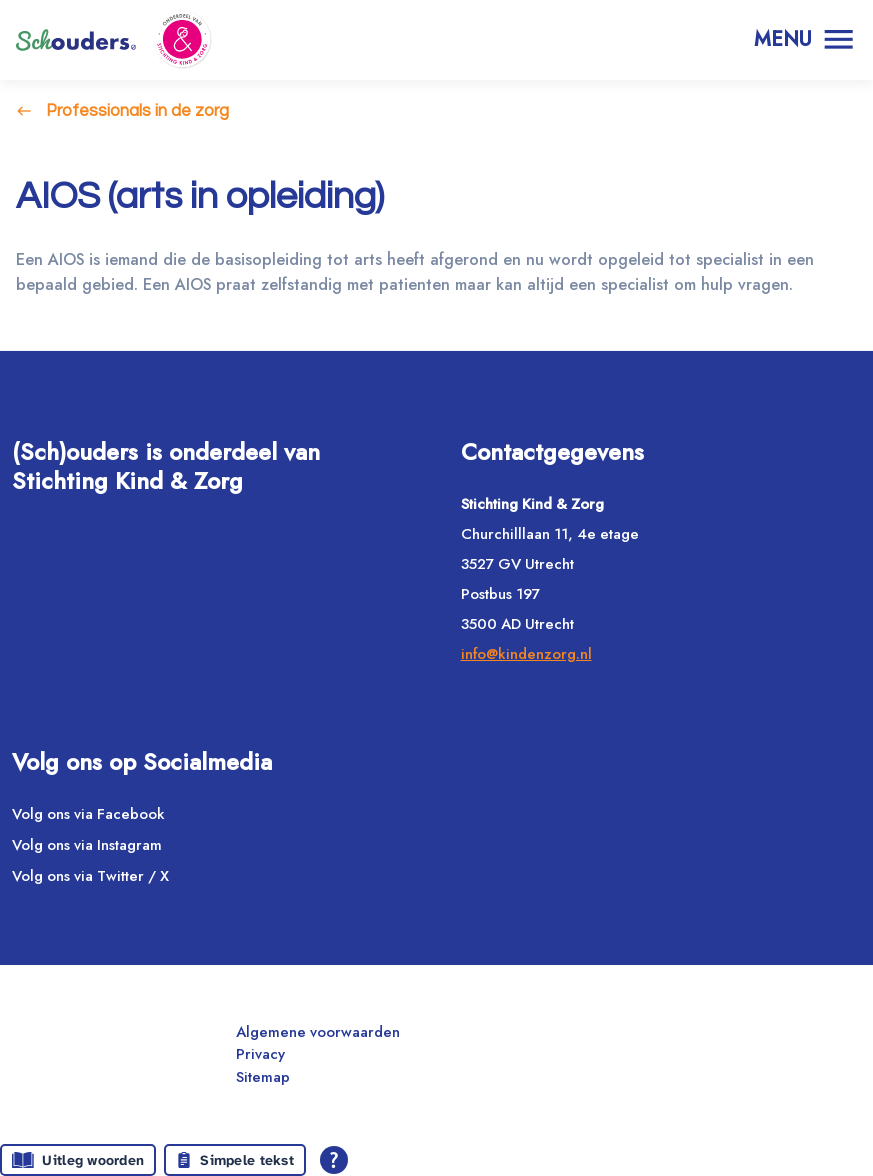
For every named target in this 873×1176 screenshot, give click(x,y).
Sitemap (263, 1077)
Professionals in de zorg (137, 110)
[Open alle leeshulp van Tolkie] (334, 1160)
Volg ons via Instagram (87, 845)
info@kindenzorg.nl (526, 654)
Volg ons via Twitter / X (90, 876)
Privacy (260, 1054)
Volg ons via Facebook (88, 814)
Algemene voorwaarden (318, 1032)
